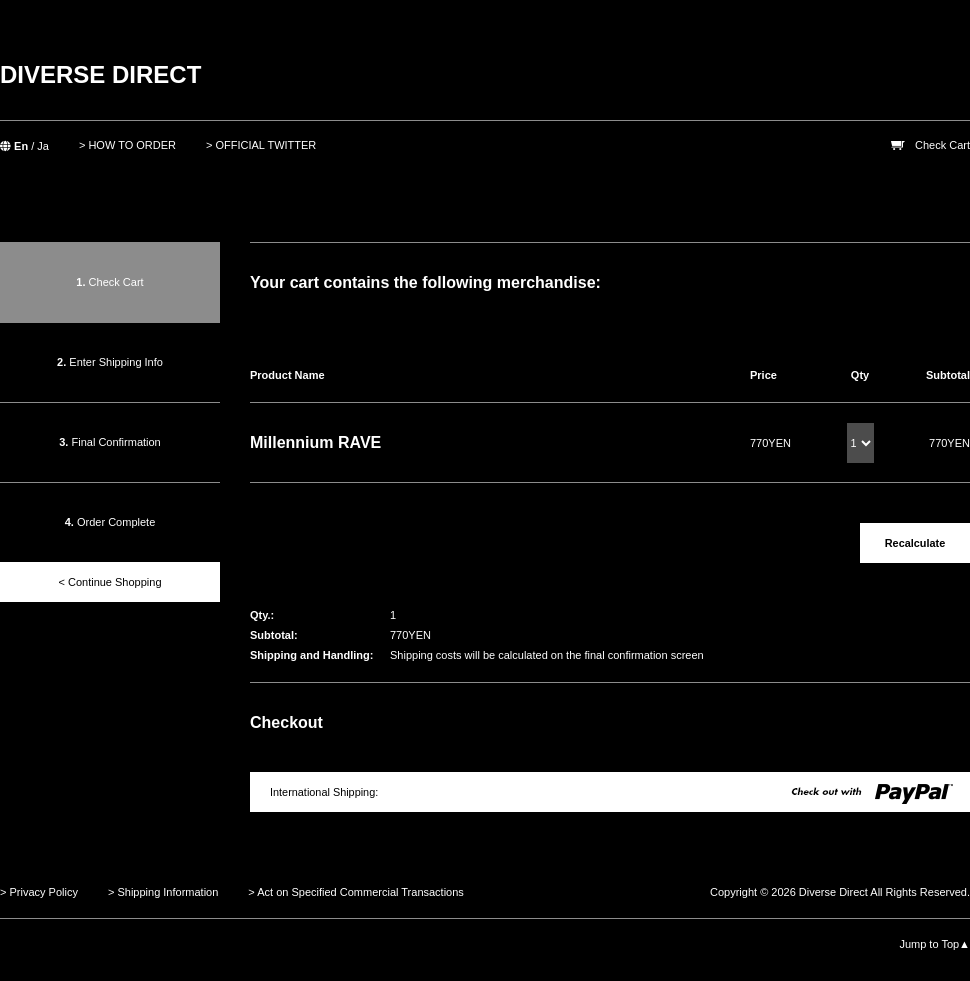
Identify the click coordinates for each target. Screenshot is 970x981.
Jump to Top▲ (934, 944)
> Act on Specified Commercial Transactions (356, 892)
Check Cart (942, 145)
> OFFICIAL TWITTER (261, 145)
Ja (43, 146)
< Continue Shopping (109, 582)
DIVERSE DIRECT (100, 74)
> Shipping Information (163, 892)
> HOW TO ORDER (127, 145)
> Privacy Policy (39, 892)
